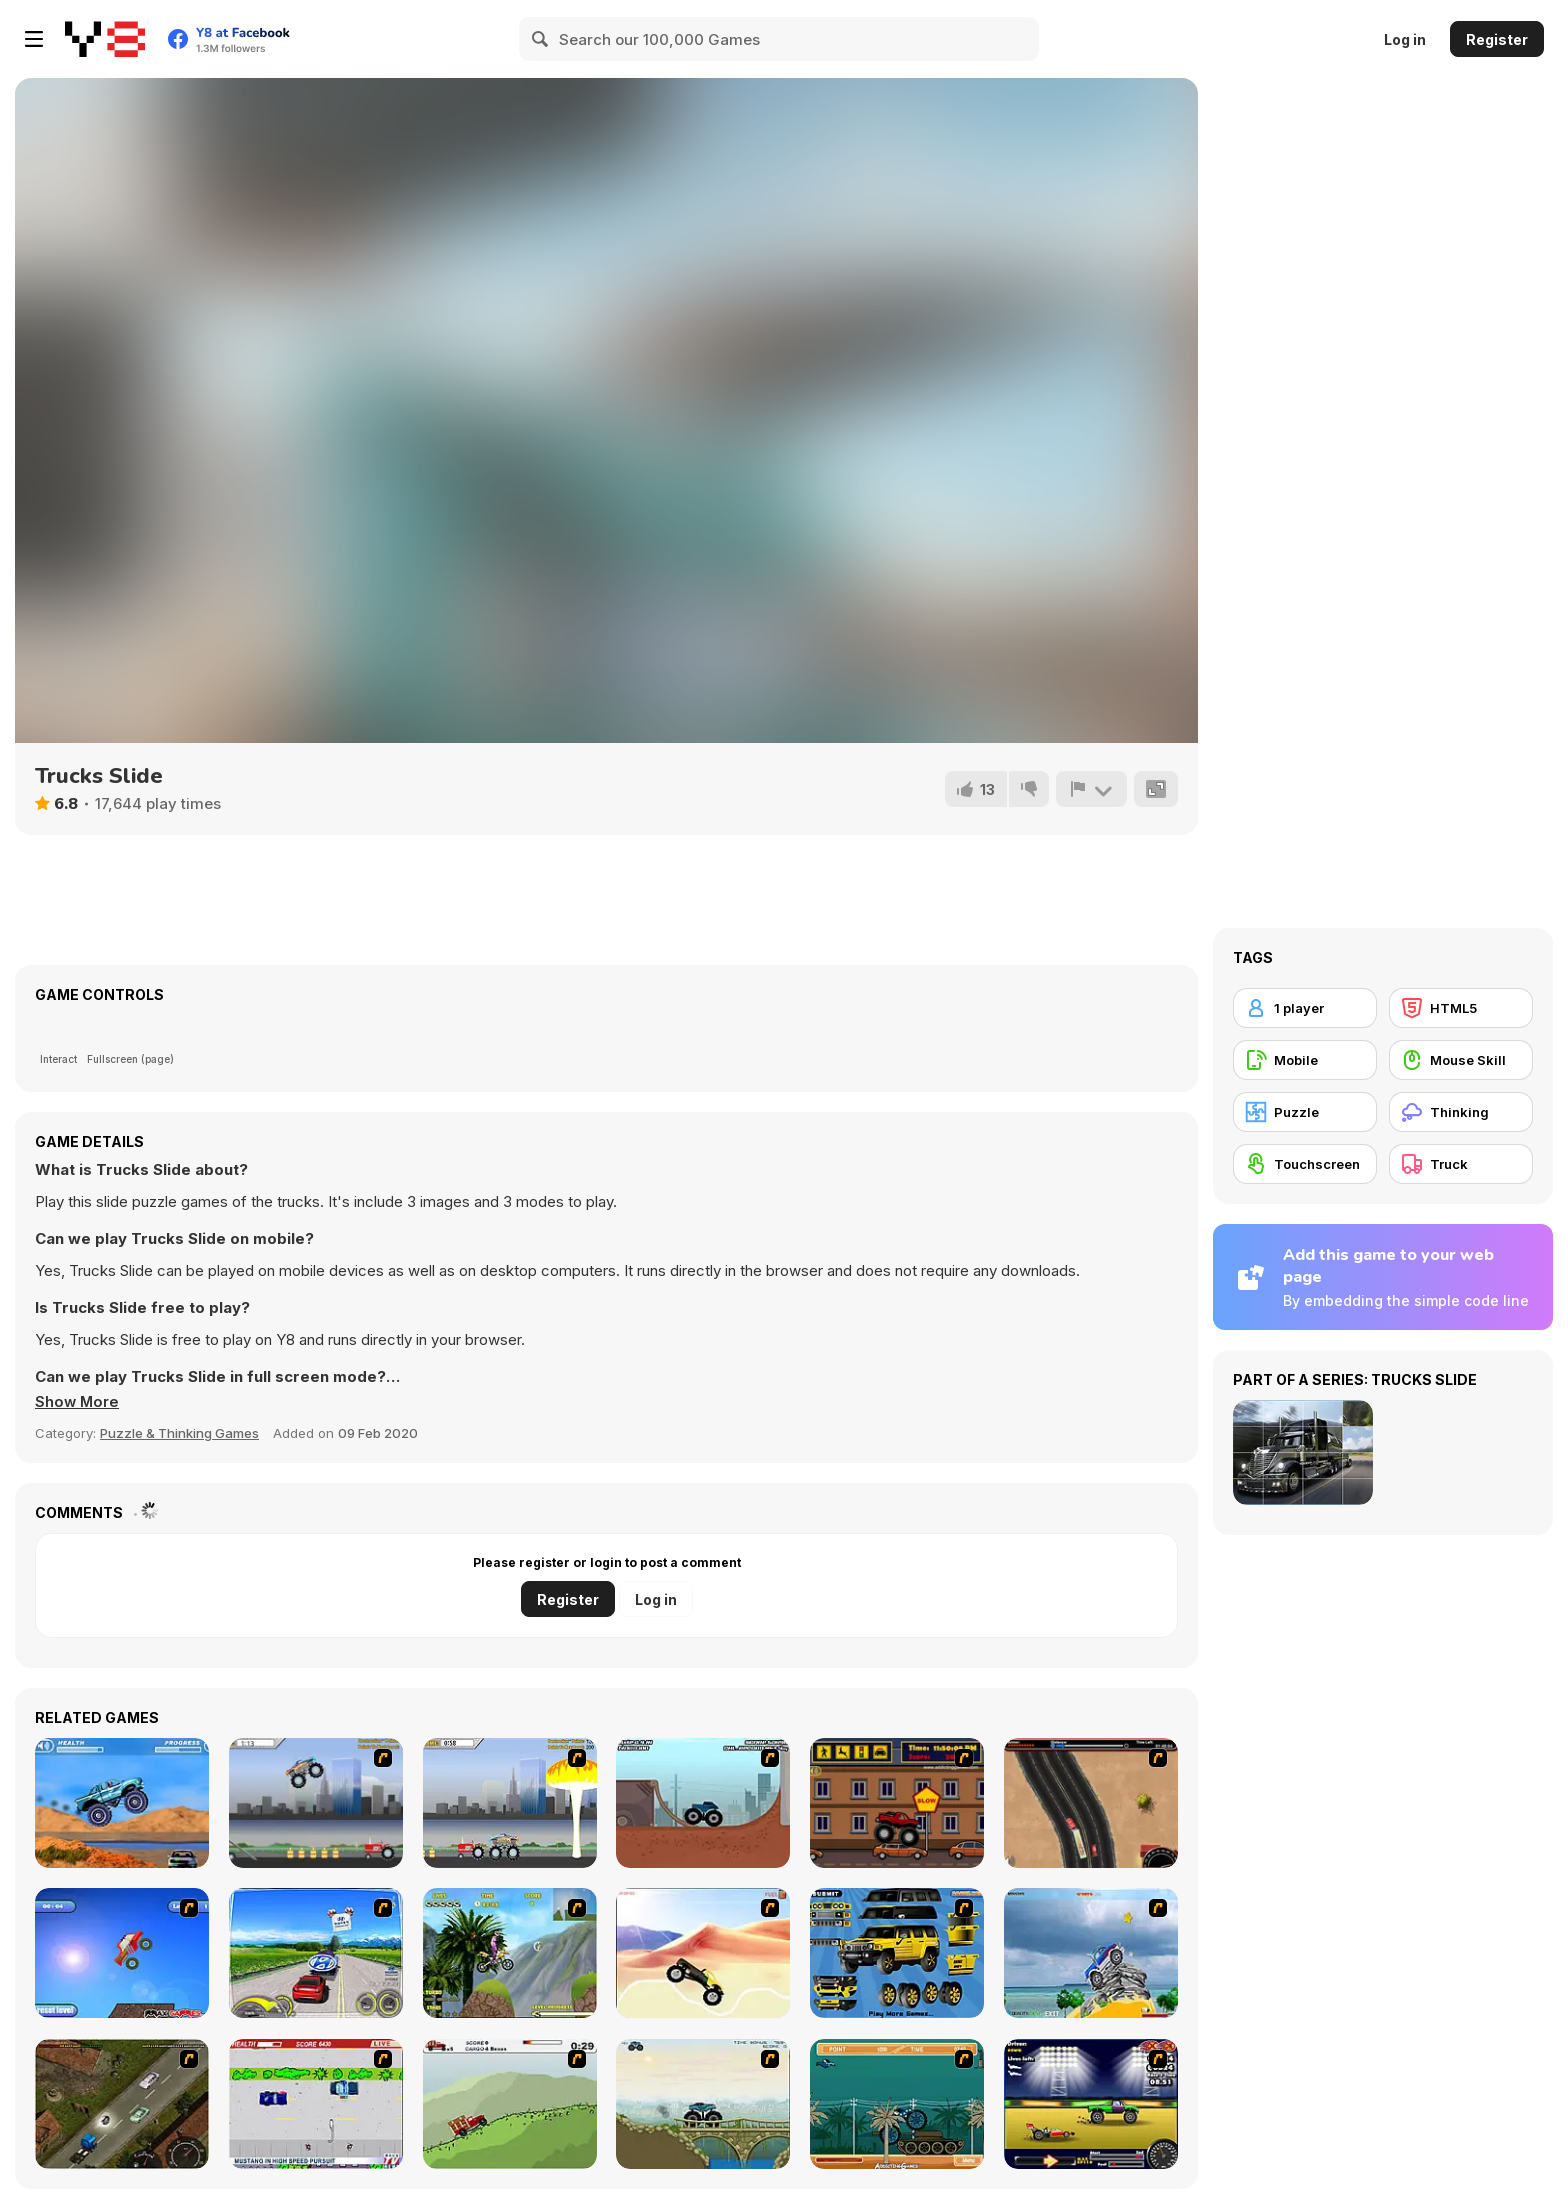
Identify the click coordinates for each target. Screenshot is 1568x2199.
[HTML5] (1461, 1008)
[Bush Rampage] (897, 2104)
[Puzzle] (1305, 1112)
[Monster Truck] (703, 1953)
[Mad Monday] (316, 2104)
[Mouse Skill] (1461, 1060)
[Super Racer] (1091, 1953)
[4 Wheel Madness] (122, 1803)
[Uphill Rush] (510, 1953)
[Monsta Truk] (122, 1953)
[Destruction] (510, 1803)
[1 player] (1305, 1008)
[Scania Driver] (122, 2104)
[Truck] (1461, 1164)
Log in (1405, 39)
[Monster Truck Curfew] (897, 1803)
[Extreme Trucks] (703, 2104)
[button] (78, 1402)
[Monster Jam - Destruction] (316, 1803)
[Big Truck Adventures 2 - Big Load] (510, 2104)
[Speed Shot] (316, 1953)
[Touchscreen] (1305, 1164)
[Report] (1091, 789)
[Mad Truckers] (1091, 1803)
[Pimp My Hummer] (897, 1953)
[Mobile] (1305, 1060)
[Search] (541, 39)
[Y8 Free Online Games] (105, 39)
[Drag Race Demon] (1091, 2104)
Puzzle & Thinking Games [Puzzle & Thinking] (179, 1433)
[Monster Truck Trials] (703, 1803)
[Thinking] (1461, 1112)
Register (1497, 39)
